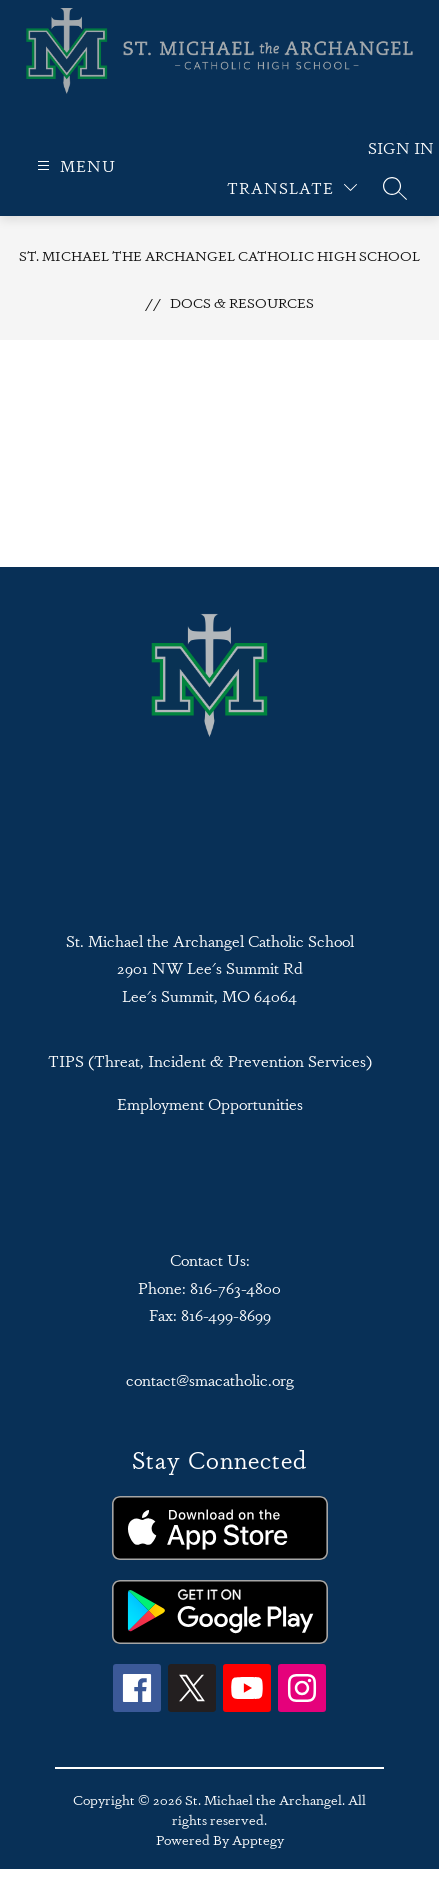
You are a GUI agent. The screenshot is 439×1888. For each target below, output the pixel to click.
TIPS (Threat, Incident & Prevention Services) (210, 1060)
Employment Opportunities (210, 1103)
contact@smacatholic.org (210, 1379)
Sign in (387, 147)
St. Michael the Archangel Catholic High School (219, 255)
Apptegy (258, 1839)
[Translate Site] (292, 187)
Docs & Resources (242, 302)
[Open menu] (74, 165)
